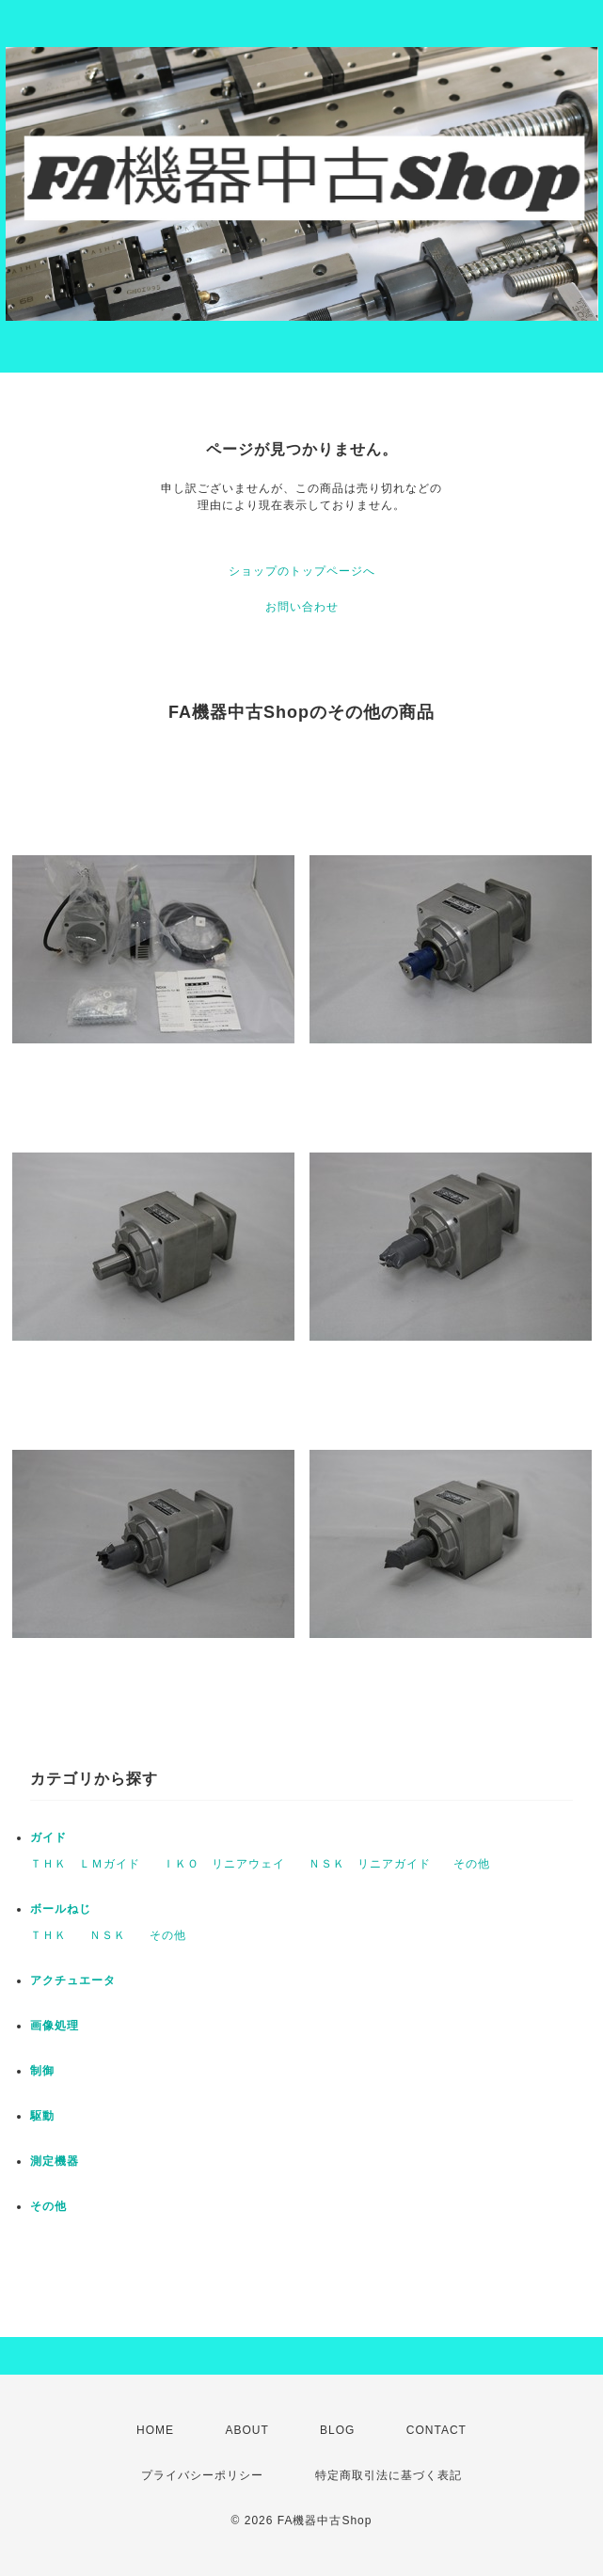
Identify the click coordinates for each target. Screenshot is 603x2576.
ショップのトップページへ (302, 571)
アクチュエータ (73, 1980)
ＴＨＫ (48, 1935)
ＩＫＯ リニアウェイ (224, 1863)
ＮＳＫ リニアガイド (370, 1863)
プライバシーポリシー (202, 2475)
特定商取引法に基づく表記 (388, 2475)
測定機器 (54, 2161)
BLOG (337, 2430)
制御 (42, 2070)
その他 (471, 1863)
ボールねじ (60, 1909)
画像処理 (54, 2025)
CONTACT (436, 2430)
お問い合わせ (302, 606)
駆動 (42, 2116)
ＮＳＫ (107, 1935)
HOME (155, 2430)
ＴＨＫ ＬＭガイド (85, 1863)
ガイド (48, 1837)
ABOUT (246, 2430)
